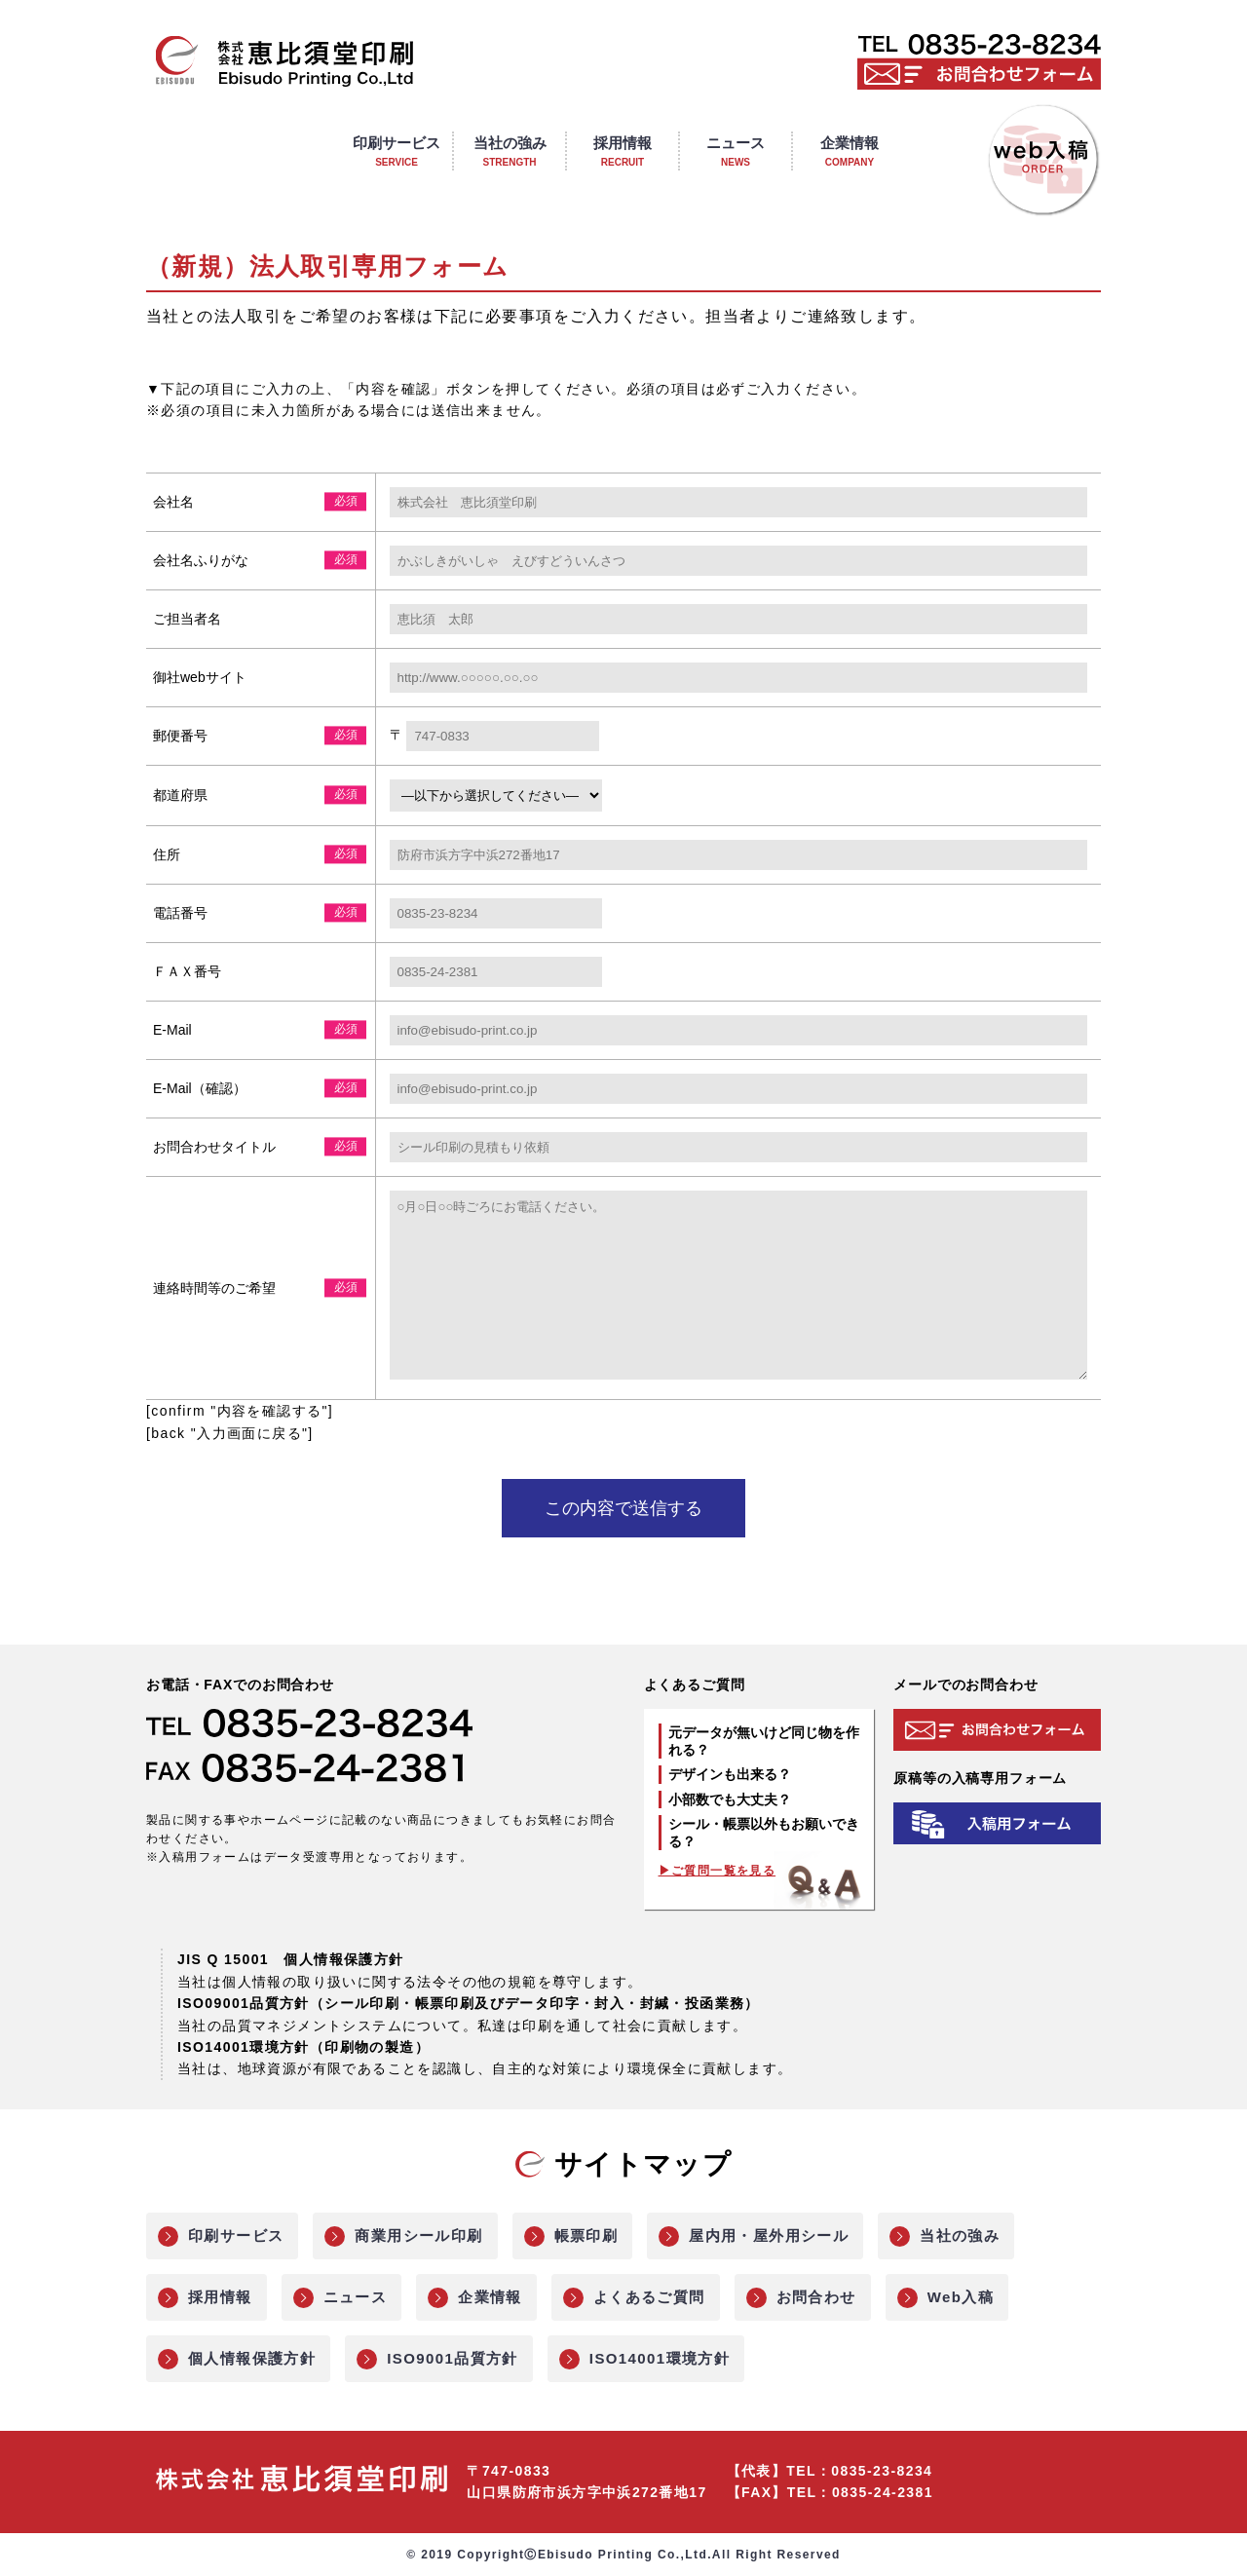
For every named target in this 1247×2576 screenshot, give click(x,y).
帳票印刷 (586, 2237)
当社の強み (960, 2237)
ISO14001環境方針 (659, 2360)
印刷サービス (235, 2237)
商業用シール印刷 (418, 2237)
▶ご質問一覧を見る (717, 1872)
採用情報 (220, 2299)
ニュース (355, 2299)
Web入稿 (960, 2299)
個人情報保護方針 (252, 2360)
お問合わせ (816, 2299)
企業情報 (490, 2299)
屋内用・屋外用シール (769, 2237)
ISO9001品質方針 (452, 2360)
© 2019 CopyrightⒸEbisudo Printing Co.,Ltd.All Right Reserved (623, 2556)
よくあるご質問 (649, 2299)
